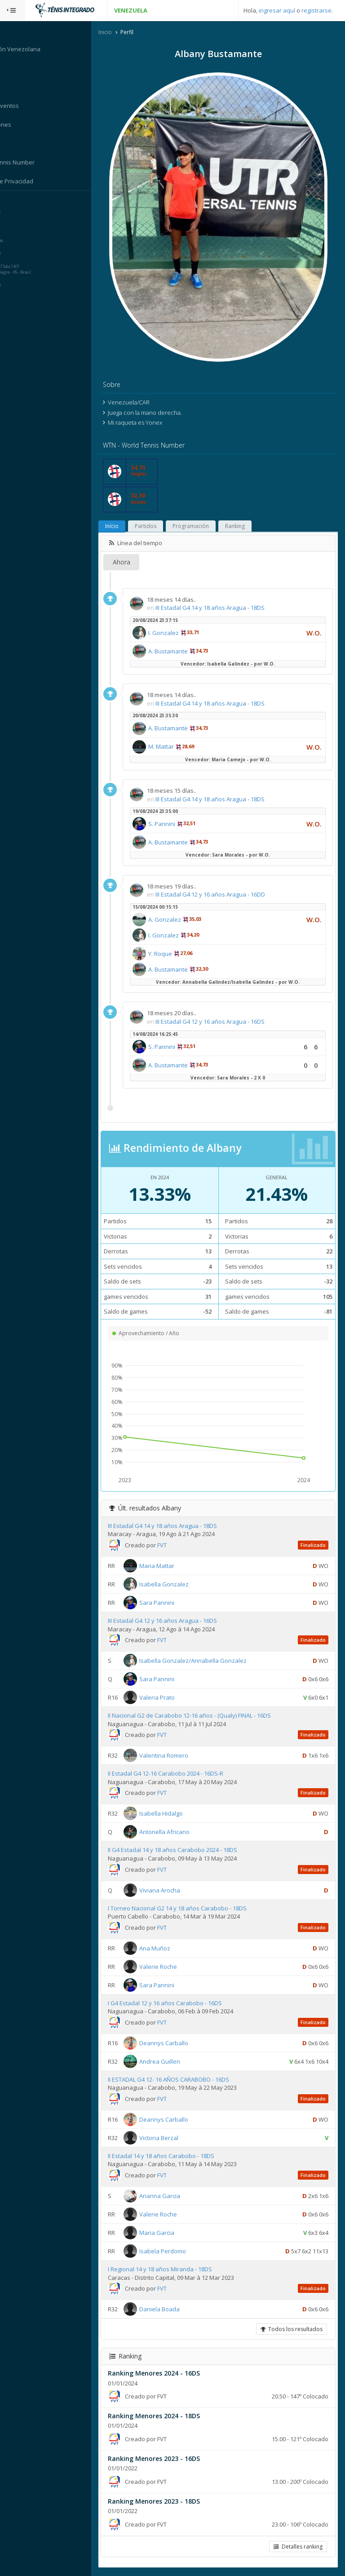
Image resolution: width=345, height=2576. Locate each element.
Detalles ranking (297, 2547)
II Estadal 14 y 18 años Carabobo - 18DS (178, 2156)
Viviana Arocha (177, 1891)
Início (129, 527)
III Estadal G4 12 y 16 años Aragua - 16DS (227, 1022)
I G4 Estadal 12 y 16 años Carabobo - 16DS (182, 2003)
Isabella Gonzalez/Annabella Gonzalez (210, 1661)
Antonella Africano (182, 1833)
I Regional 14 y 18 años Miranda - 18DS (177, 2270)
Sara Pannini (174, 1603)
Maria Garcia (174, 2233)
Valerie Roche (176, 1967)
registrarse (316, 10)
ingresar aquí (277, 10)
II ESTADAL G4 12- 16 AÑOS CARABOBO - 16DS (186, 2080)
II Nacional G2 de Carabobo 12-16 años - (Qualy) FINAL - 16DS (206, 1716)
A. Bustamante (185, 652)
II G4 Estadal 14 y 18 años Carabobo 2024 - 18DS (190, 1851)
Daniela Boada (177, 2309)
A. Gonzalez (182, 920)
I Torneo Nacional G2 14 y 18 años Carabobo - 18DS (194, 1909)
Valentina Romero (181, 1756)
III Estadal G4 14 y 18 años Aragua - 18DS (227, 608)
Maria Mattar (174, 1566)
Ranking (252, 527)
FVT (179, 1546)
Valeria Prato (174, 1698)
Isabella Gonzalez (181, 1585)
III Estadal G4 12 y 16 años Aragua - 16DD (228, 895)
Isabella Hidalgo (178, 1814)
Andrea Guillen (177, 2062)
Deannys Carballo (181, 2043)
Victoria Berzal (176, 2138)
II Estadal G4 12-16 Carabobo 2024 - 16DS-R (183, 1774)
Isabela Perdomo (180, 2251)
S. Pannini (179, 825)
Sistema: (16, 202)
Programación (208, 527)
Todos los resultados (291, 2330)
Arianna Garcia (177, 2196)
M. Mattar (178, 747)
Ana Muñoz (172, 1949)
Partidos (163, 527)
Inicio (122, 33)
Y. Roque (178, 954)
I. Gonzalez (181, 633)
